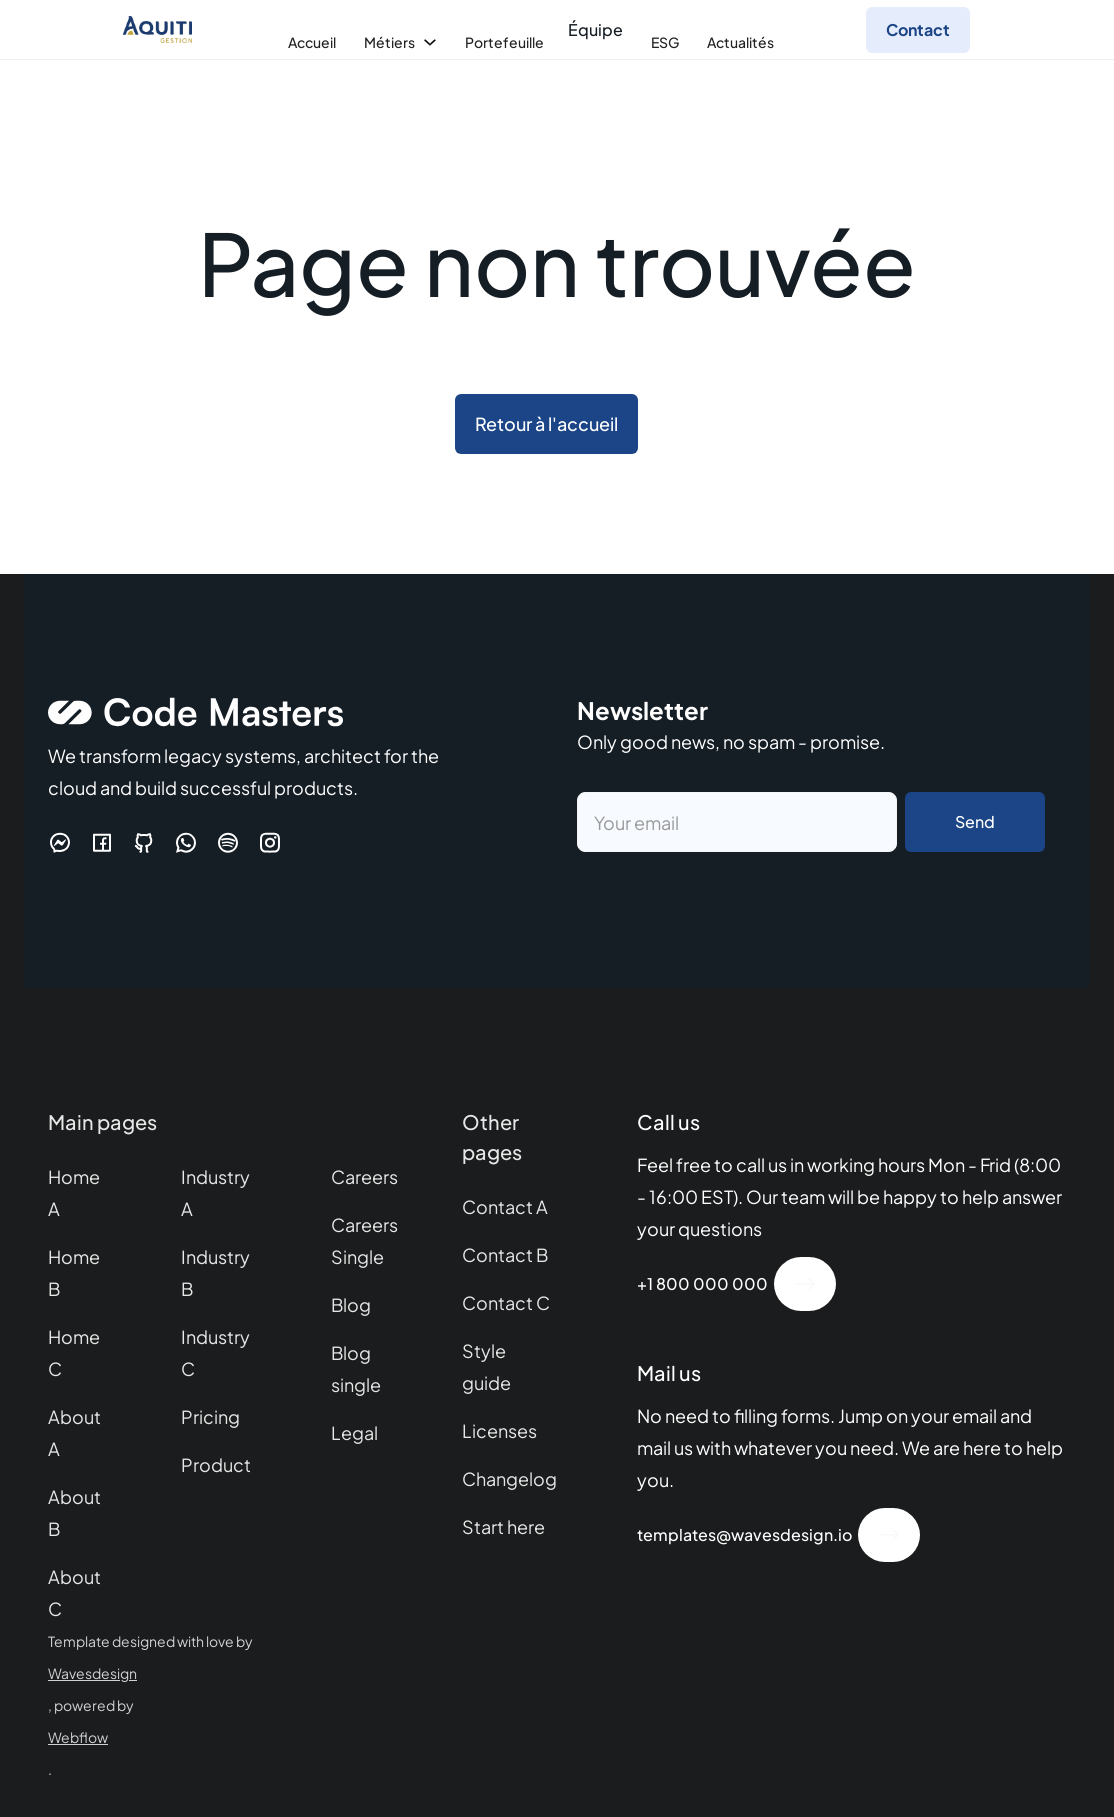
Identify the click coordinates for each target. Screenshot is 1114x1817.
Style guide (486, 1366)
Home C (74, 1352)
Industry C (215, 1352)
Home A (74, 1192)
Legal (354, 1432)
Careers (364, 1176)
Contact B (505, 1254)
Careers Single (364, 1240)
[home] (157, 29)
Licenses (499, 1430)
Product (216, 1464)
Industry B (215, 1272)
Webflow (78, 1737)
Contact (918, 29)
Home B (74, 1272)
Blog (351, 1304)
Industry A (215, 1192)
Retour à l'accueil (546, 423)
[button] (310, 42)
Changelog (509, 1478)
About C (74, 1592)
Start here (503, 1526)
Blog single (356, 1368)
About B (74, 1512)
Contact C (506, 1302)
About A (74, 1432)
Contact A (505, 1206)
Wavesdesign (92, 1673)
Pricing (210, 1416)
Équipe (595, 29)
